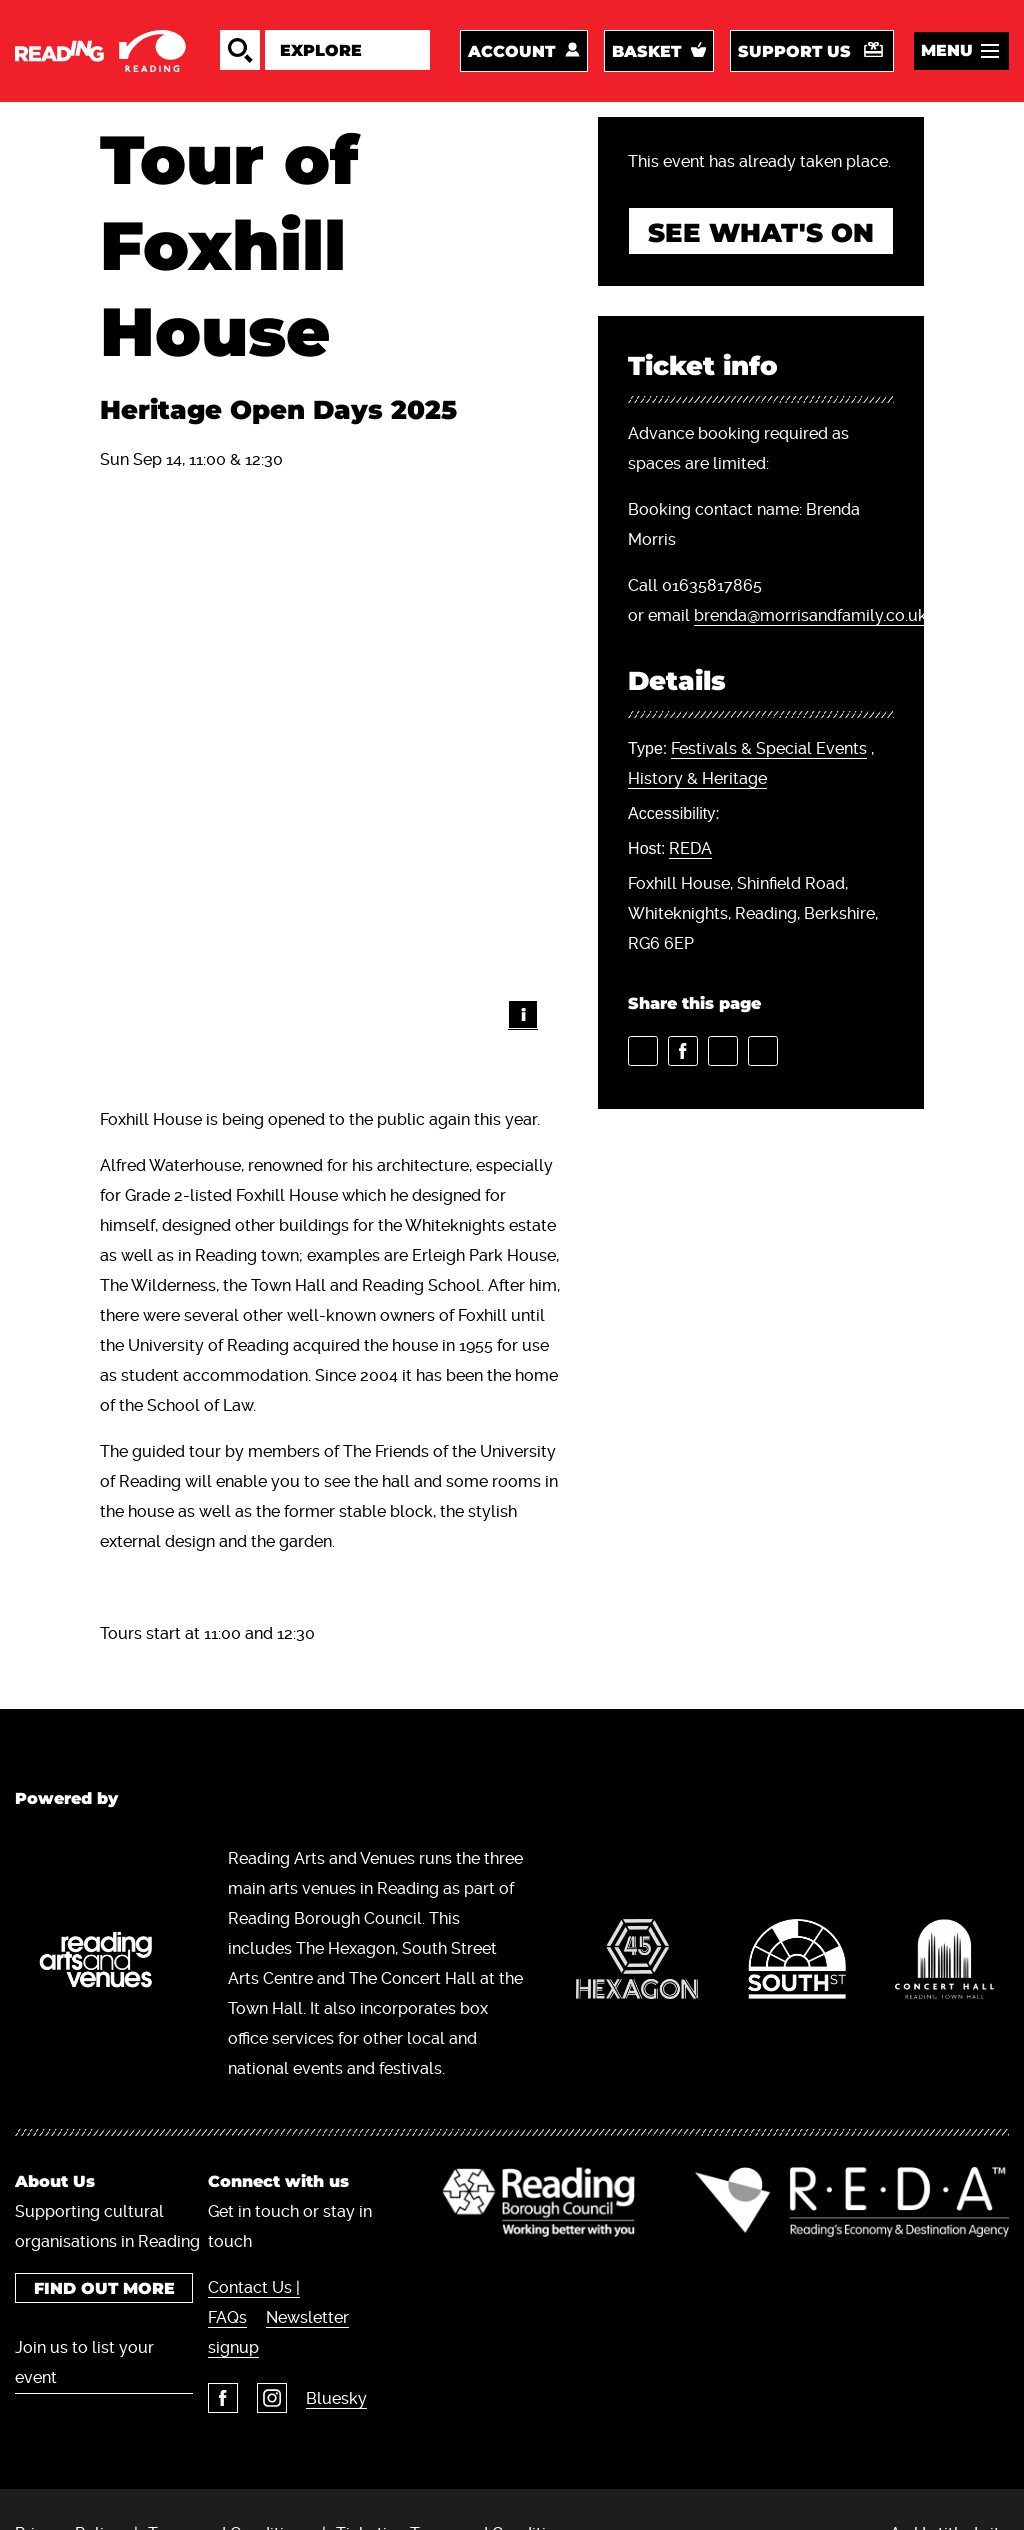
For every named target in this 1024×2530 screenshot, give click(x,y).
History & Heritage (697, 778)
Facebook (223, 2398)
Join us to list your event (84, 2362)
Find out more (103, 2288)
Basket (646, 51)
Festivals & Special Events (769, 748)
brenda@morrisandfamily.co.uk (810, 615)
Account (511, 51)
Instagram (272, 2398)
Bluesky (336, 2398)
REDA (690, 848)
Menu (947, 50)
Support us (794, 51)
